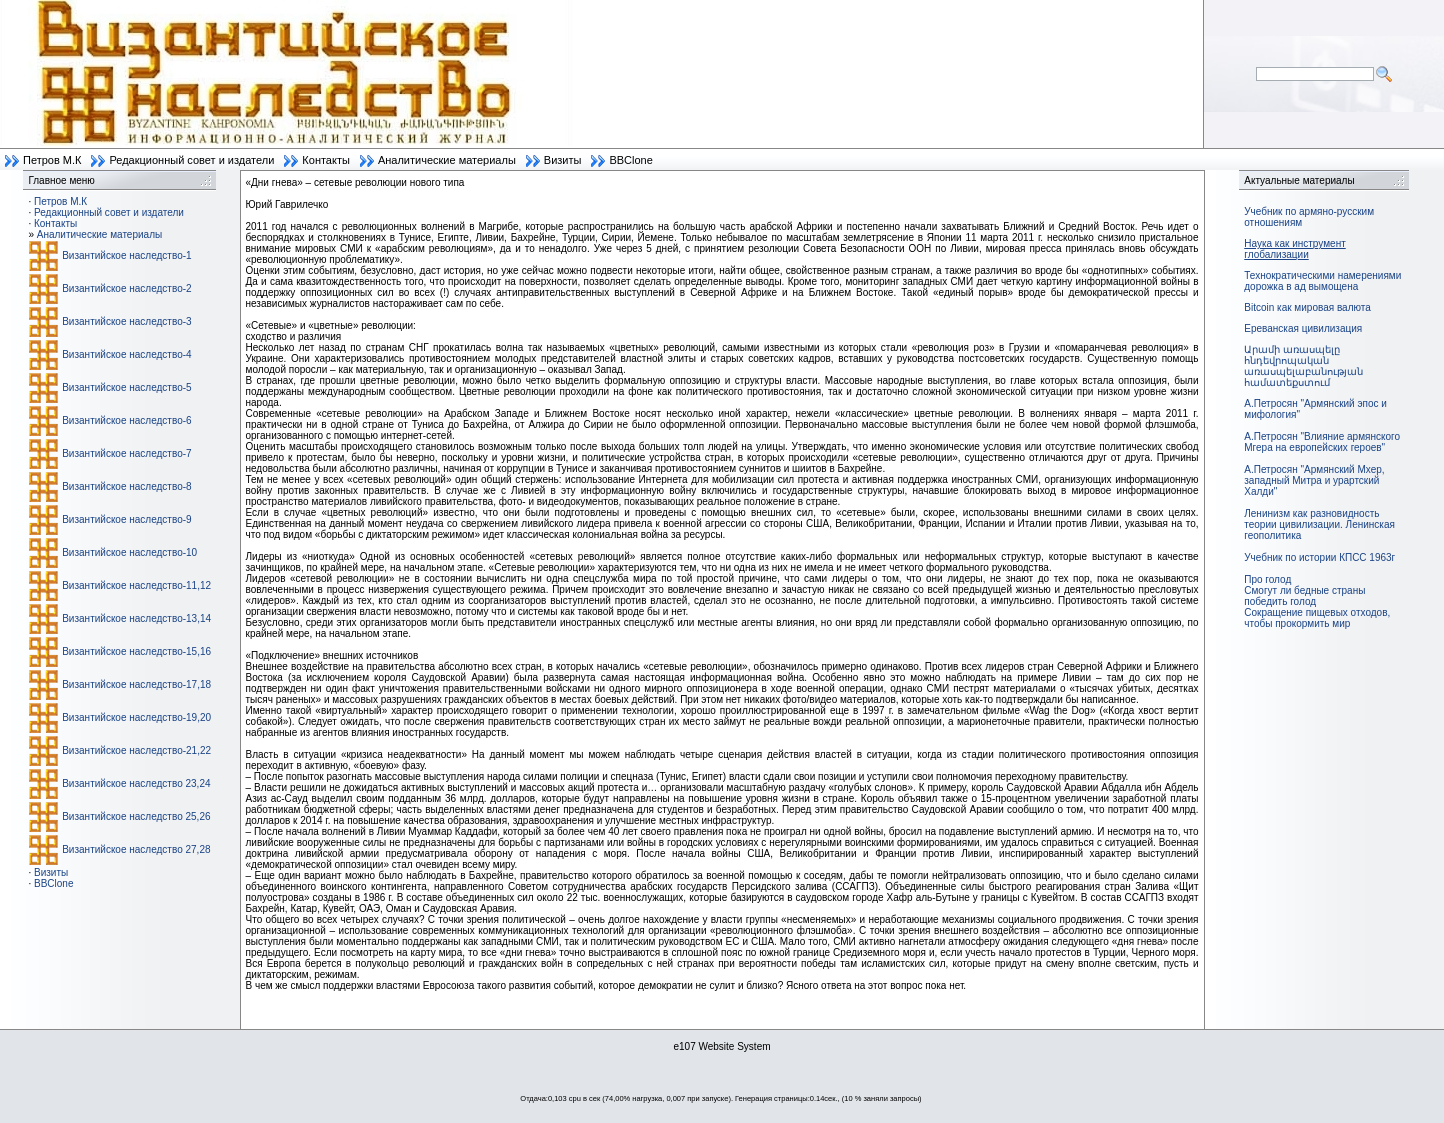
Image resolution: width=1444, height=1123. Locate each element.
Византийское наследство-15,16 (136, 651)
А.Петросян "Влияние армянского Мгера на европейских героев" (1322, 442)
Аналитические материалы (447, 160)
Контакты (326, 160)
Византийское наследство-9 (126, 519)
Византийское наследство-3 (126, 321)
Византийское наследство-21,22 (136, 750)
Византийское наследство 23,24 (136, 783)
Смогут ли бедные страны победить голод (1304, 596)
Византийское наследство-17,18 (136, 684)
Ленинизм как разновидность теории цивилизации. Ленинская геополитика (1319, 524)
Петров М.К (52, 160)
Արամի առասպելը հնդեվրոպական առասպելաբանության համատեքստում (1303, 366)
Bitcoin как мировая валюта (1307, 307)
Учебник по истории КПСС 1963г (1319, 557)
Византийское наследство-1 (126, 255)
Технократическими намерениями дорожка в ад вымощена (1322, 281)
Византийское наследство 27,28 (136, 849)
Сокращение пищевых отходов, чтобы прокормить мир (1317, 618)
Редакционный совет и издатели (191, 160)
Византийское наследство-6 (126, 420)
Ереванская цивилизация (1303, 328)
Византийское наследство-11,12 (136, 585)
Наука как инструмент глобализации (1294, 249)
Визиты (563, 160)
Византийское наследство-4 (126, 354)
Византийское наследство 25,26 (136, 816)
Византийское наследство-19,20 (136, 717)
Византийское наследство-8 (126, 486)
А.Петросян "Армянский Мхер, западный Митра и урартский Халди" (1314, 480)
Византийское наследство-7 (126, 453)
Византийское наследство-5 (126, 387)
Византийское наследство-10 (129, 552)
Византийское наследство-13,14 (136, 618)
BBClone (630, 160)
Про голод (1267, 579)
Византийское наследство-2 (126, 288)
